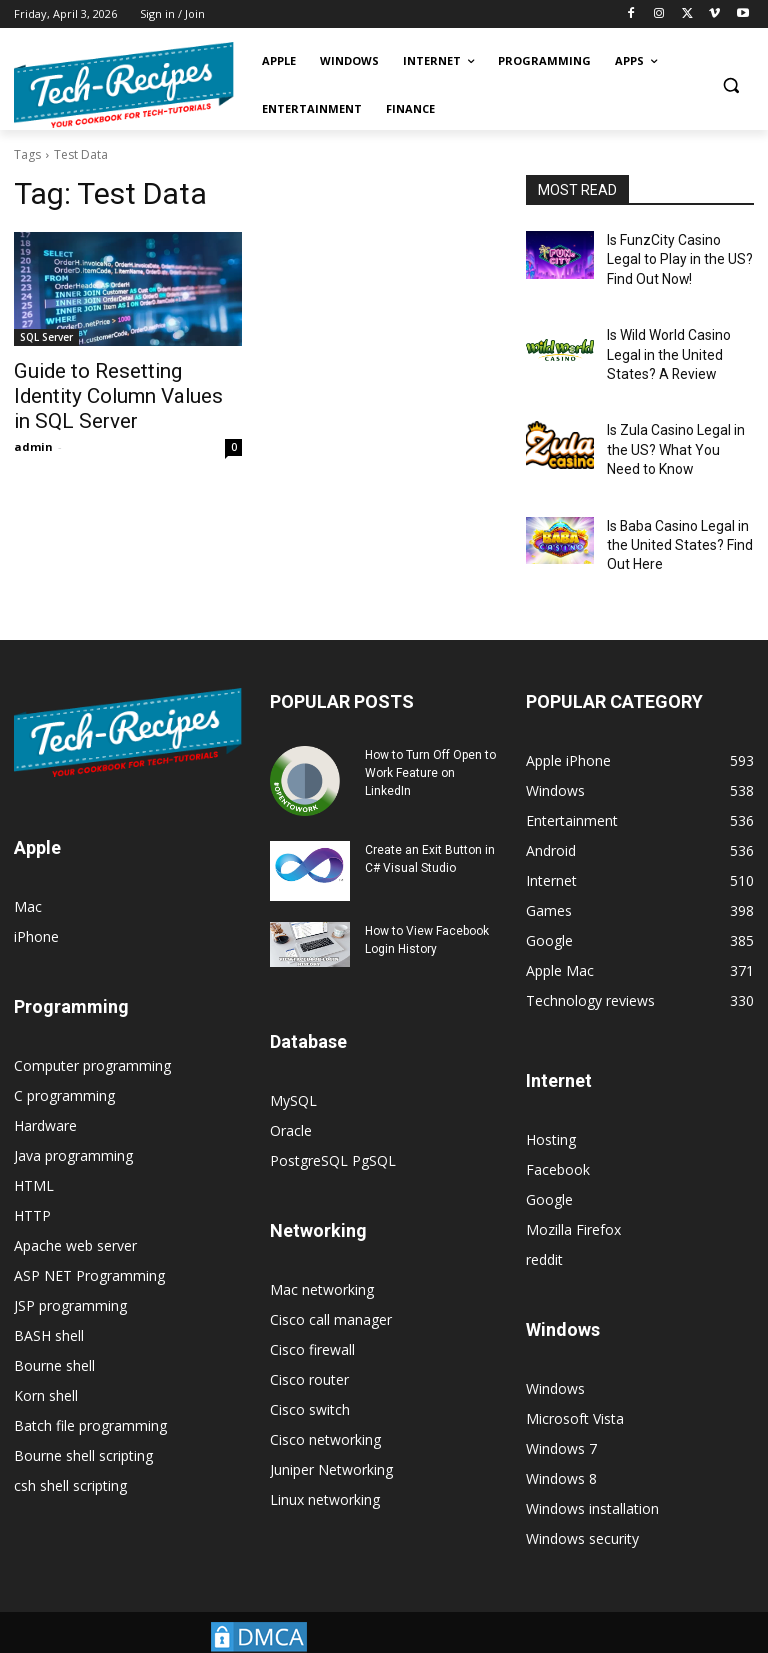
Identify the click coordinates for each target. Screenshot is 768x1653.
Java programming (73, 1124)
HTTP (32, 1184)
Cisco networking (325, 1408)
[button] (730, 85)
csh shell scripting (70, 1454)
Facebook (558, 1138)
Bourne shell (54, 1334)
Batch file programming (90, 1394)
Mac (28, 875)
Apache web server (75, 1214)
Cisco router (309, 1348)
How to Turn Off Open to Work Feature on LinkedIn (430, 742)
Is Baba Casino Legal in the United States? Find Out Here (671, 518)
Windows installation (592, 1477)
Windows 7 (561, 1417)
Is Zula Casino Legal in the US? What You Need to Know (678, 431)
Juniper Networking (331, 1438)
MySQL (293, 1069)
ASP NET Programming (89, 1244)
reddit (544, 1228)
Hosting (551, 1108)
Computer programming (92, 1034)
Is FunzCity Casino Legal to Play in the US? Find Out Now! (678, 256)
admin (33, 416)
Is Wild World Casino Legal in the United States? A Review (664, 343)
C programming (64, 1064)
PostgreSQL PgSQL (333, 1129)
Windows (555, 1357)
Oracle (291, 1099)
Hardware (45, 1094)
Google (549, 1168)
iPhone (36, 905)
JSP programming (70, 1274)
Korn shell (46, 1364)
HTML (34, 1154)
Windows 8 (561, 1447)
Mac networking (322, 1258)
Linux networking (325, 1468)
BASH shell (49, 1304)
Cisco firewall (312, 1318)
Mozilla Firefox (573, 1198)
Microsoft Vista (575, 1387)
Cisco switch (310, 1378)
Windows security (582, 1507)
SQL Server (46, 337)
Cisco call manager (331, 1288)
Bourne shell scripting (83, 1424)
